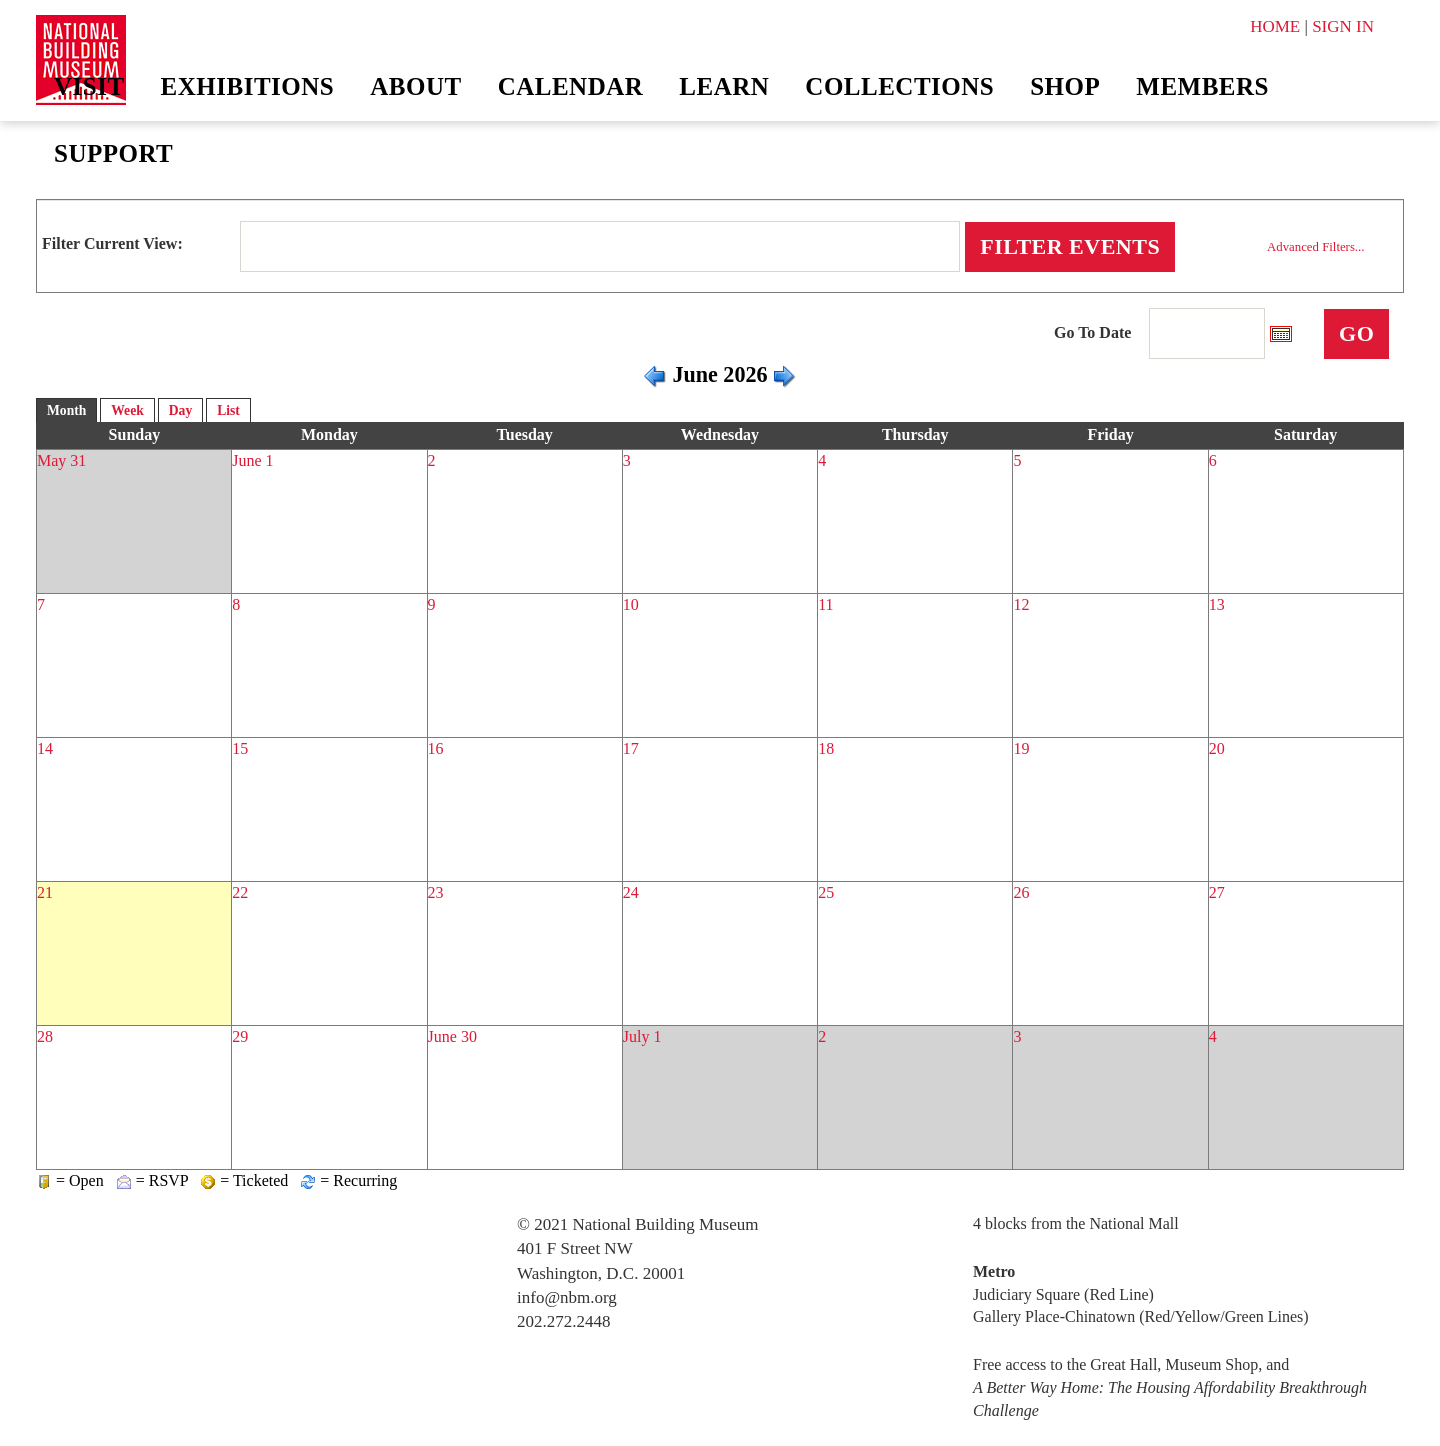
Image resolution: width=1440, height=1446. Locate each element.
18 (826, 748)
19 (1021, 748)
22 (240, 892)
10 (631, 604)
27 (1217, 892)
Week (127, 410)
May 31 (61, 460)
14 (45, 748)
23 (436, 892)
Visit (89, 86)
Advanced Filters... (1315, 247)
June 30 (452, 1036)
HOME (1275, 26)
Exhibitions (248, 86)
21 (45, 892)
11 (825, 604)
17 (631, 748)
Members (1202, 86)
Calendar (571, 86)
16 (436, 748)
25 (826, 892)
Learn (724, 86)
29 (240, 1036)
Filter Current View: (112, 243)
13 (1217, 604)
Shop (1065, 86)
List (228, 410)
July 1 (642, 1036)
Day (180, 410)
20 (1217, 748)
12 (1021, 604)
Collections (899, 86)
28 (45, 1036)
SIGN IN (1343, 26)
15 (240, 748)
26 (1021, 892)
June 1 (252, 460)
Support (113, 153)
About (415, 86)
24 (631, 892)
